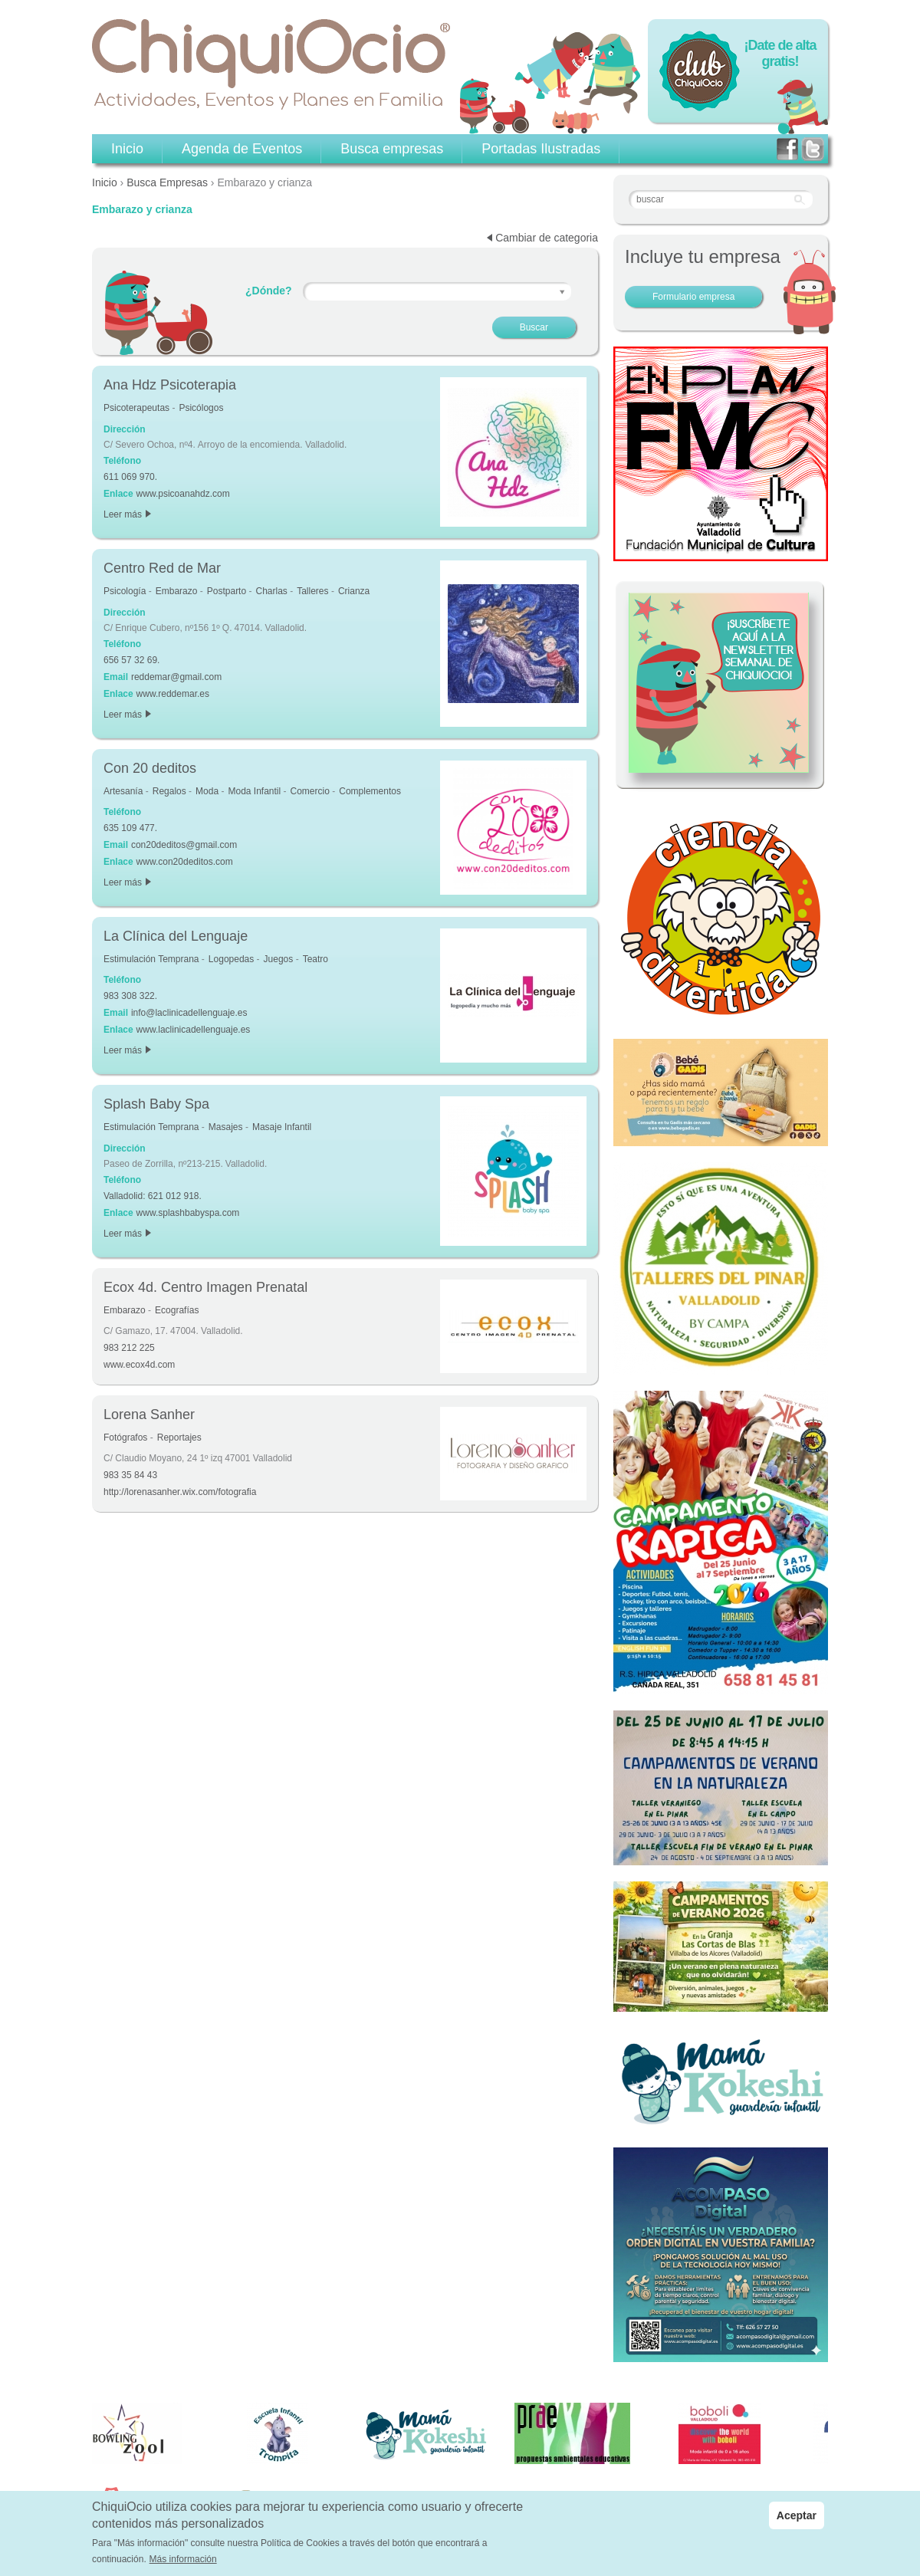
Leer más (127, 514)
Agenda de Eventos (242, 148)
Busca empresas (391, 148)
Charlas (271, 591)
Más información (183, 2560)
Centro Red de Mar (162, 568)
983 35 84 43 (130, 1475)
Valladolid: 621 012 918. (153, 1196)
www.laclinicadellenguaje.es (193, 1029)
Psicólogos (201, 407)
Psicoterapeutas (136, 407)
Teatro (315, 959)
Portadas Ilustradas (540, 148)
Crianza (354, 591)
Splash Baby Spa (156, 1104)
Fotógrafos (125, 1437)
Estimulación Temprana (151, 959)
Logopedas (231, 959)
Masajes (226, 1127)
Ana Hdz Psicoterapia (170, 385)
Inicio (104, 182)
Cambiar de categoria (546, 238)
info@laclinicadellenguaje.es (189, 1012)
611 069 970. (130, 477)
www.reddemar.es (172, 693)
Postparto (226, 591)
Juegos (279, 959)
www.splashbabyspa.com (188, 1213)
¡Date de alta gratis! (780, 53)
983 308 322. (130, 996)
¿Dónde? (268, 290)
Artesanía (123, 791)
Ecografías (177, 1310)
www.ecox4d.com (139, 1364)
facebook (787, 149)
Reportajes (179, 1437)
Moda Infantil (254, 791)
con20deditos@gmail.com (184, 845)
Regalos (169, 791)
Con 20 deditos (150, 768)
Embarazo (177, 591)
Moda (207, 791)
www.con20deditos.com (184, 861)
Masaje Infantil (281, 1127)
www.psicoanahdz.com (183, 493)
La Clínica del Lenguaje (176, 936)
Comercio (310, 791)
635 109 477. (130, 828)
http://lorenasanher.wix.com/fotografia (180, 1492)
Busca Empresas (167, 182)
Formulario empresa (693, 296)
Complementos (370, 791)
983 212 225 (129, 1347)
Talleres (312, 591)
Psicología (125, 591)
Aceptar (796, 2515)
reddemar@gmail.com (176, 677)
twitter (812, 149)
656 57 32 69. (131, 660)
